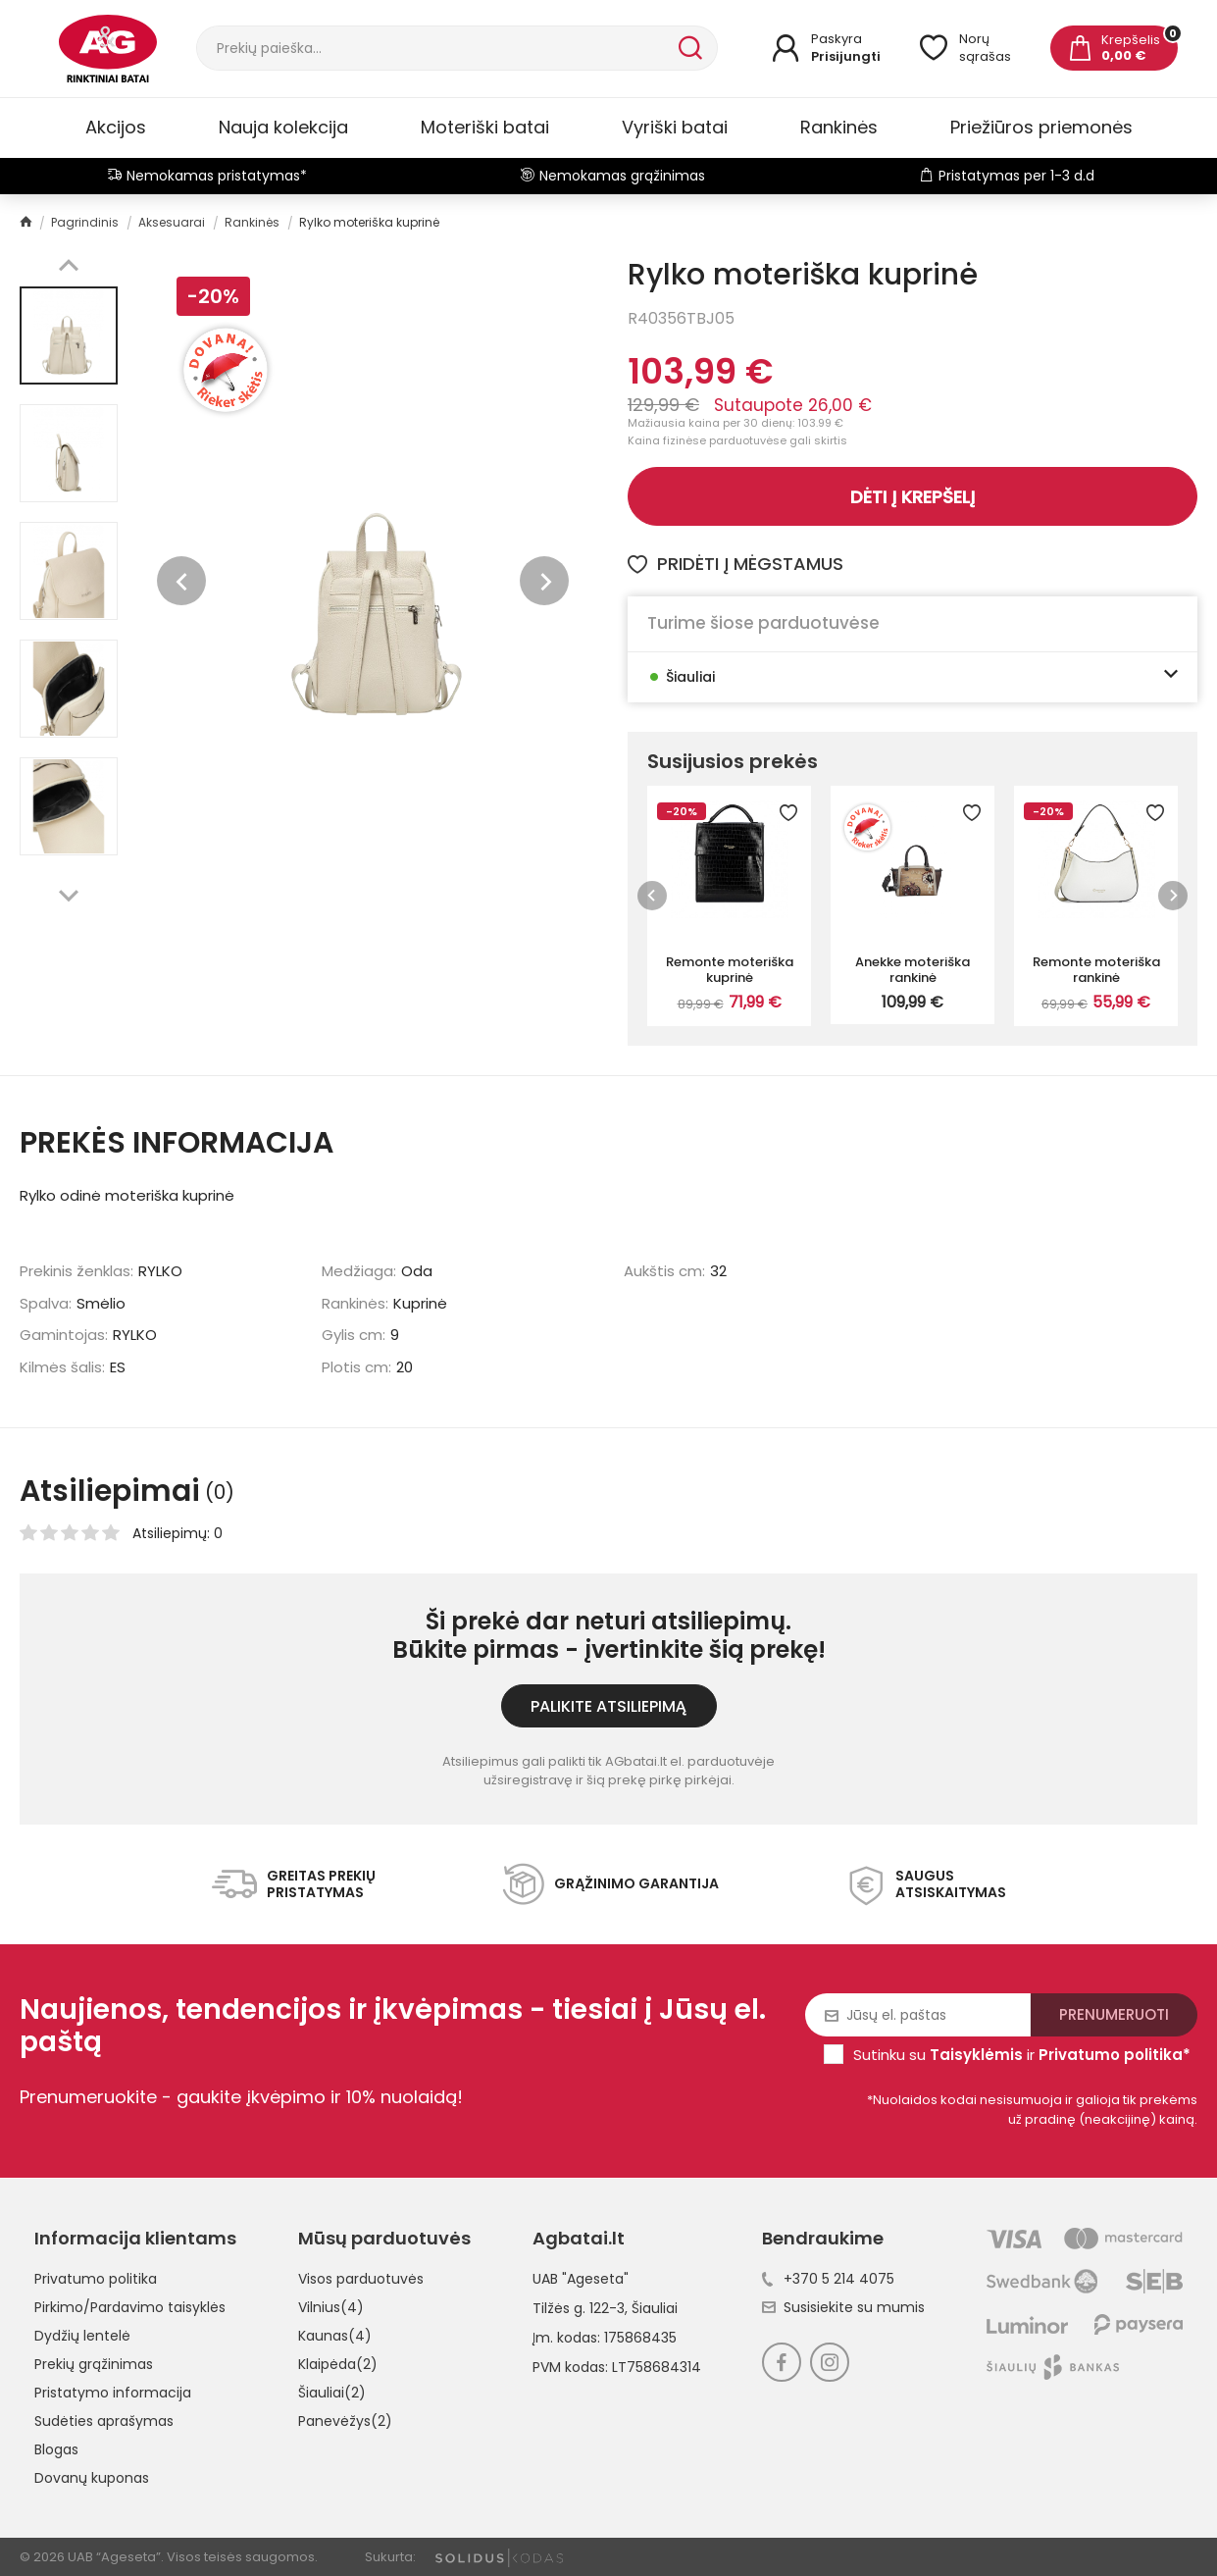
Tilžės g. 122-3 (578, 2308)
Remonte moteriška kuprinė (729, 969)
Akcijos (115, 127)
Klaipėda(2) (338, 2364)
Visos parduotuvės (361, 2279)
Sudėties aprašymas (104, 2421)
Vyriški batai (675, 127)
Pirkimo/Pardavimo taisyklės (130, 2307)
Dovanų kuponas (91, 2478)
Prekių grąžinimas (93, 2364)
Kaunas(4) (335, 2335)
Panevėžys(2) (345, 2421)
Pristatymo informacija (112, 2392)
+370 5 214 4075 (828, 2279)
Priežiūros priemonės (1041, 127)
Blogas (56, 2449)
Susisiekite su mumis (843, 2307)
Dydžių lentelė (82, 2335)
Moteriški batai (485, 127)
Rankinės (839, 127)
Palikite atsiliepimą (608, 1706)
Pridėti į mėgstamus (735, 563)
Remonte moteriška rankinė (1096, 969)
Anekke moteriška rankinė (912, 969)
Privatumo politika (95, 2279)
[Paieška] (435, 48)
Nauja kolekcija (283, 127)
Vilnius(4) (331, 2307)
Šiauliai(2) (332, 2392)
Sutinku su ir (1022, 2054)
